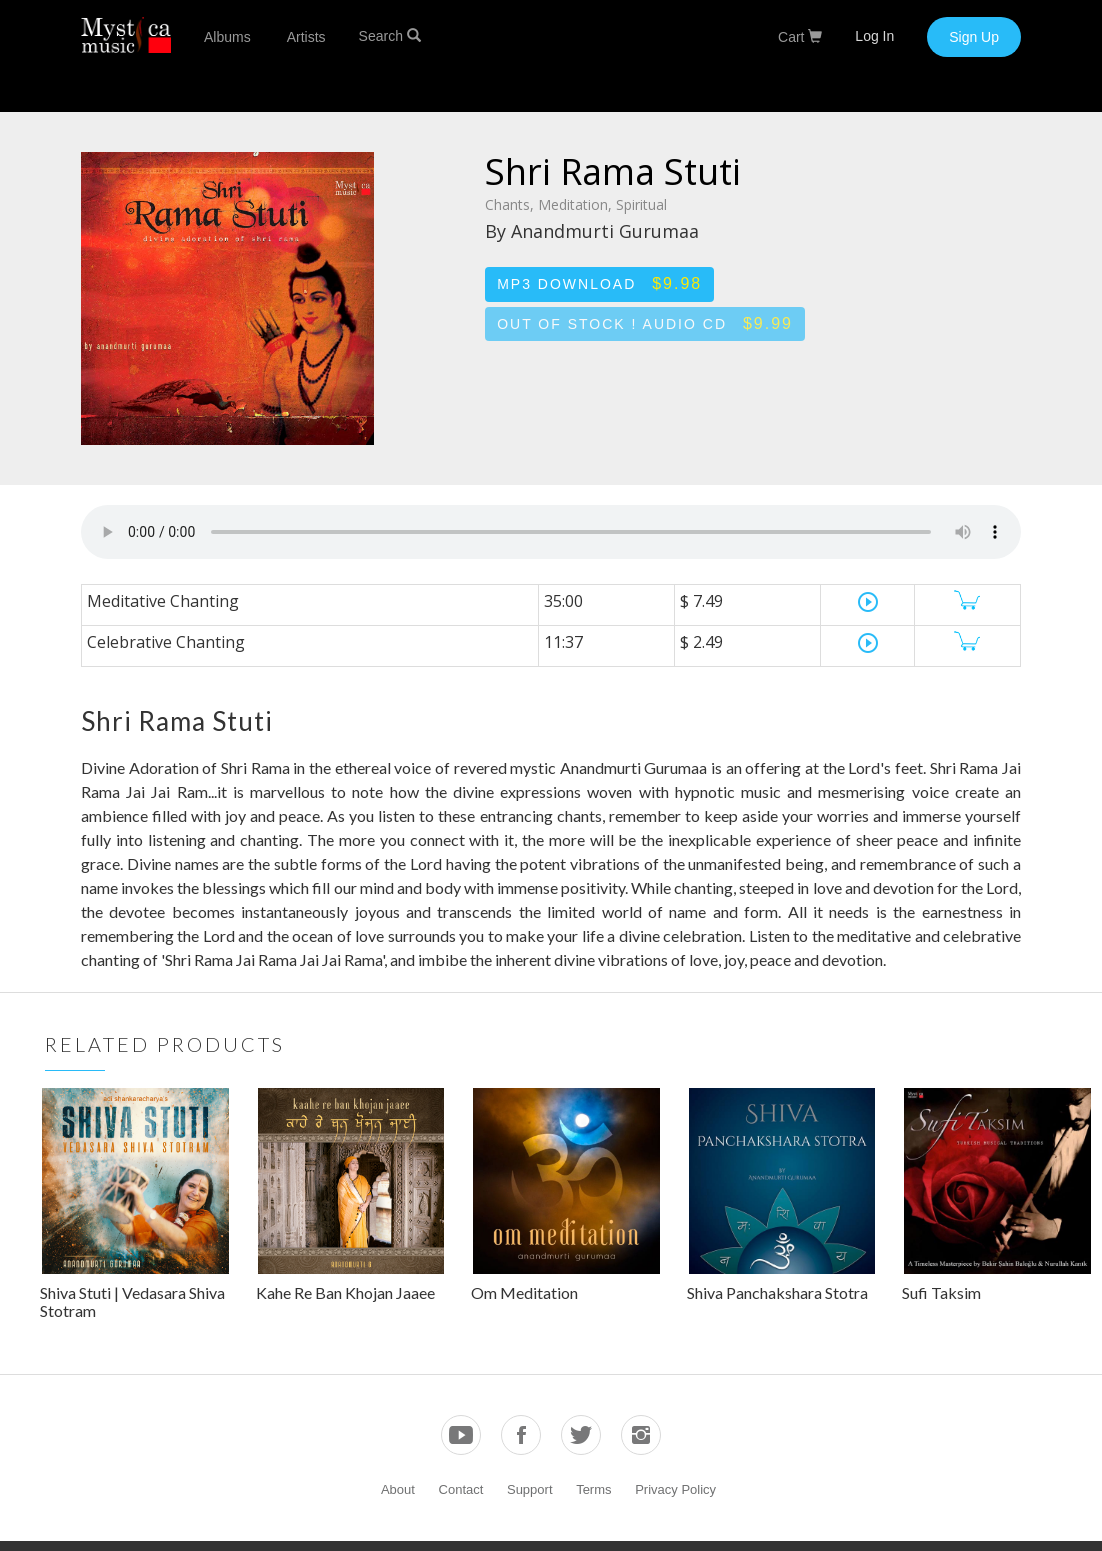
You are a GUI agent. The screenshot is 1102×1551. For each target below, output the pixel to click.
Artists (306, 37)
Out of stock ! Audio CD (645, 323)
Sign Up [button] (974, 37)
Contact (461, 1489)
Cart (800, 37)
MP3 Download (599, 283)
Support (530, 1489)
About (398, 1489)
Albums (227, 37)
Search (390, 36)
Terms (593, 1489)
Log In (874, 36)
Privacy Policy (675, 1489)
